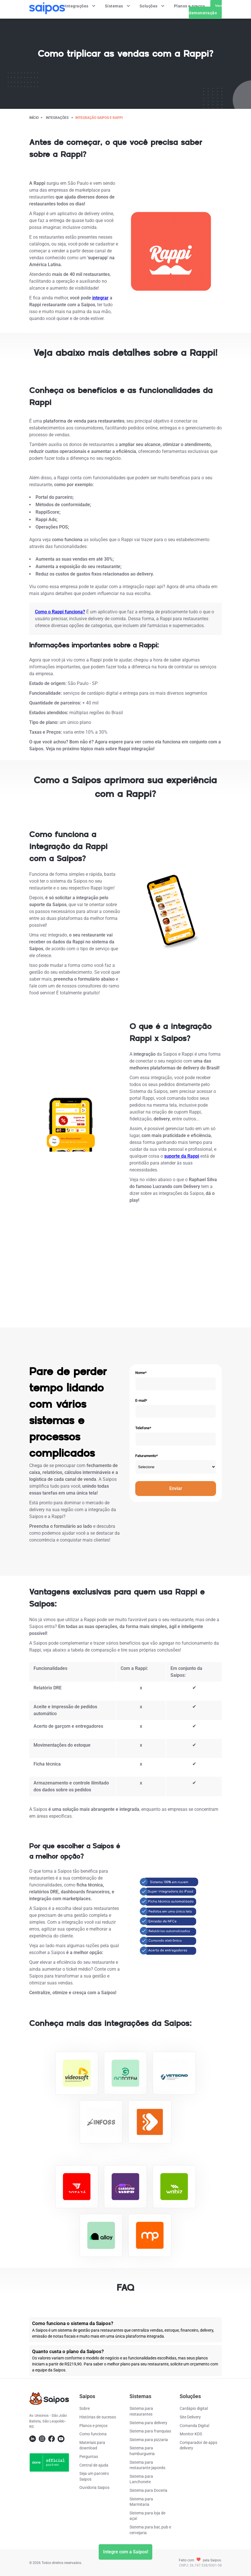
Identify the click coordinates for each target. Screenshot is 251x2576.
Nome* (141, 1373)
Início (34, 118)
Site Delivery (190, 2417)
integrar (100, 298)
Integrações (80, 6)
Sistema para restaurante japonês (147, 2465)
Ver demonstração (205, 9)
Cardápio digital (194, 2408)
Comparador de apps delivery (198, 2445)
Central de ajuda (93, 2465)
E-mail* (141, 1400)
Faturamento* (146, 1456)
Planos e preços (190, 6)
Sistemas (118, 6)
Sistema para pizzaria (149, 2439)
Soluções (152, 6)
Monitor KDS (191, 2434)
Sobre (84, 2408)
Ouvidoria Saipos (94, 2487)
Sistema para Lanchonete (141, 2479)
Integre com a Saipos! (125, 2552)
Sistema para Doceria (148, 2490)
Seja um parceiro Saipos (94, 2476)
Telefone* (143, 1428)
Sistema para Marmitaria (141, 2502)
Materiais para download (92, 2445)
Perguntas (88, 2456)
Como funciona (93, 2434)
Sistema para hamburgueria (142, 2451)
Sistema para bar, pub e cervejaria (150, 2530)
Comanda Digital (194, 2425)
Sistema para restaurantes (141, 2411)
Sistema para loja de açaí (147, 2516)
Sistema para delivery (148, 2422)
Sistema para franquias (150, 2431)
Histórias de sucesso (97, 2417)
